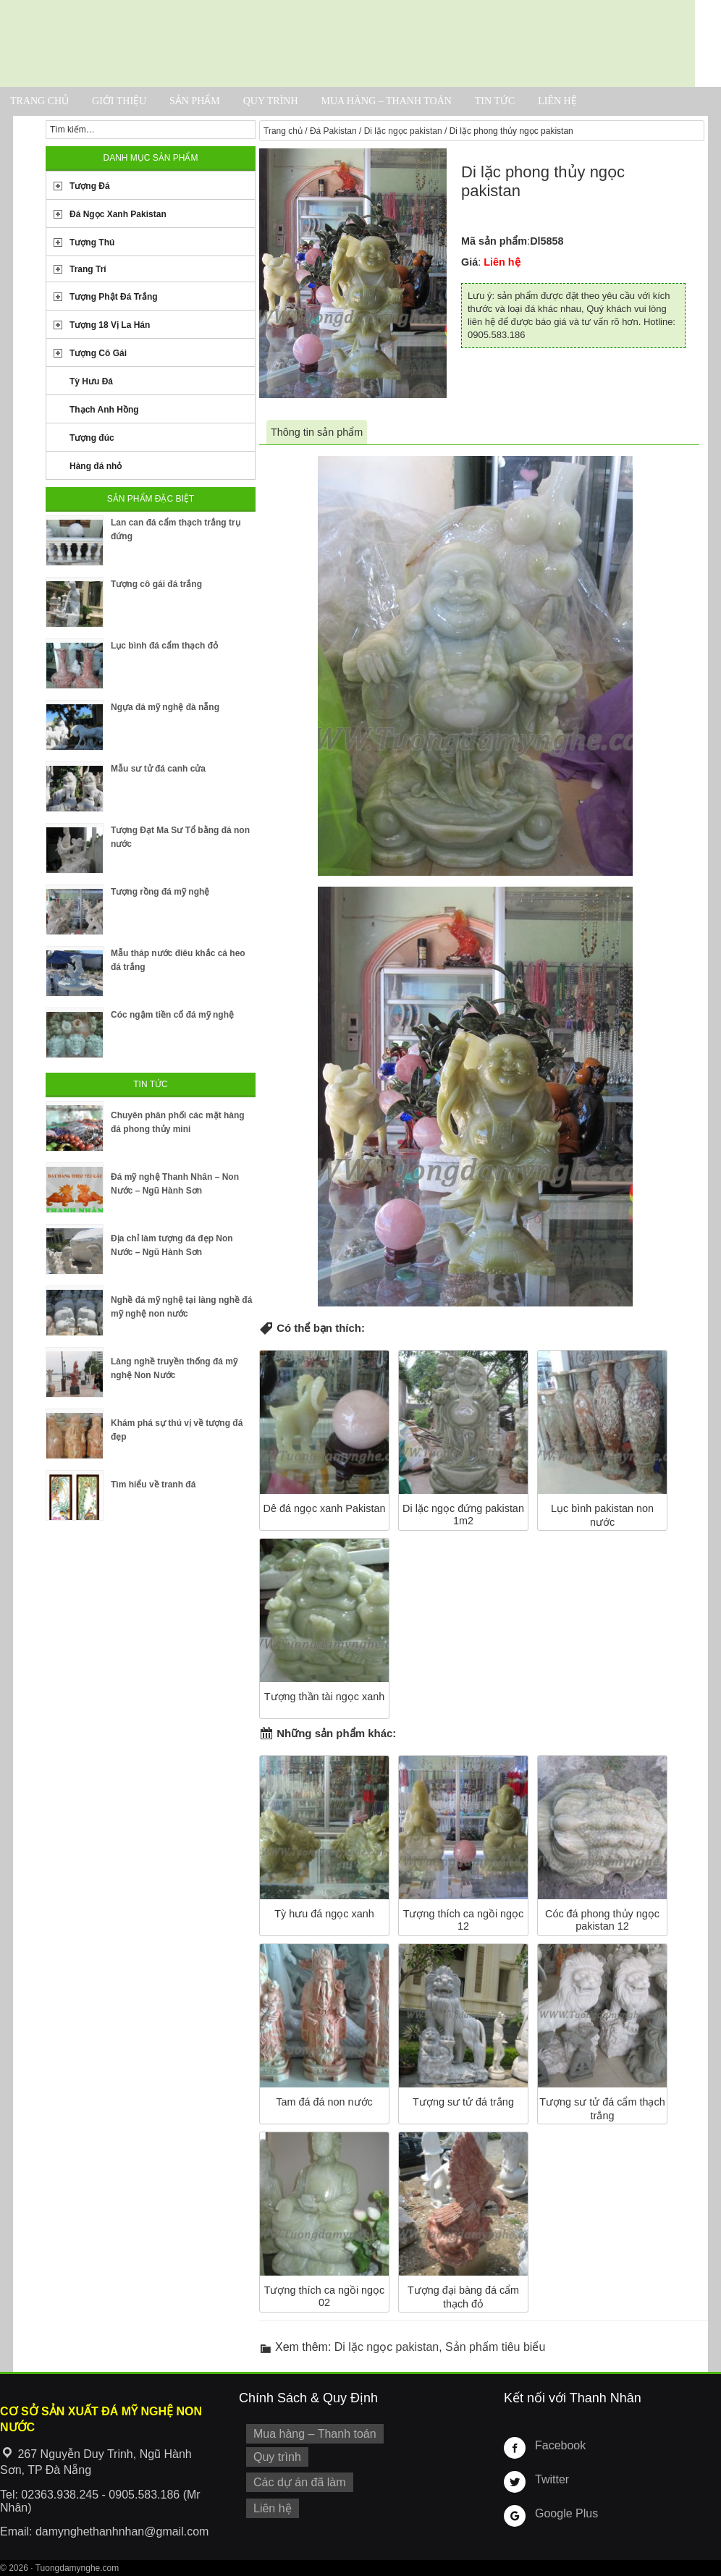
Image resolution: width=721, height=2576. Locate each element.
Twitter (550, 2479)
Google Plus (563, 2513)
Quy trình (270, 101)
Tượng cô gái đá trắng (156, 584)
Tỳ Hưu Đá (91, 381)
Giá (469, 262)
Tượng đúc (91, 438)
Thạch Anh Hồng (104, 410)
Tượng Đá (89, 186)
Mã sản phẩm (494, 241)
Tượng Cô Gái (98, 353)
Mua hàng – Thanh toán (386, 101)
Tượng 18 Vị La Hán (109, 325)
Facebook (558, 2445)
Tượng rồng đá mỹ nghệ (160, 892)
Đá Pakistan (333, 131)
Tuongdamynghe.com (77, 2568)
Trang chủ (39, 101)
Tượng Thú (91, 242)
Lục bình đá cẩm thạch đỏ (164, 646)
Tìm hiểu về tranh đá (153, 1484)
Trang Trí (87, 269)
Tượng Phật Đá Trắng (113, 297)
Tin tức (495, 101)
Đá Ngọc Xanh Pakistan (117, 214)
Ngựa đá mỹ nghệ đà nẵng (165, 707)
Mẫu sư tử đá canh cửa (158, 769)
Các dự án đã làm (295, 2478)
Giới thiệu (119, 101)
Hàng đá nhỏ (95, 466)
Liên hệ (557, 101)
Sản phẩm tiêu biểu (495, 2347)
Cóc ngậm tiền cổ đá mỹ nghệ (172, 1015)
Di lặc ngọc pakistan (403, 131)
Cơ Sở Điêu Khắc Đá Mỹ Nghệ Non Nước (347, 43)
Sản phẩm (194, 101)
